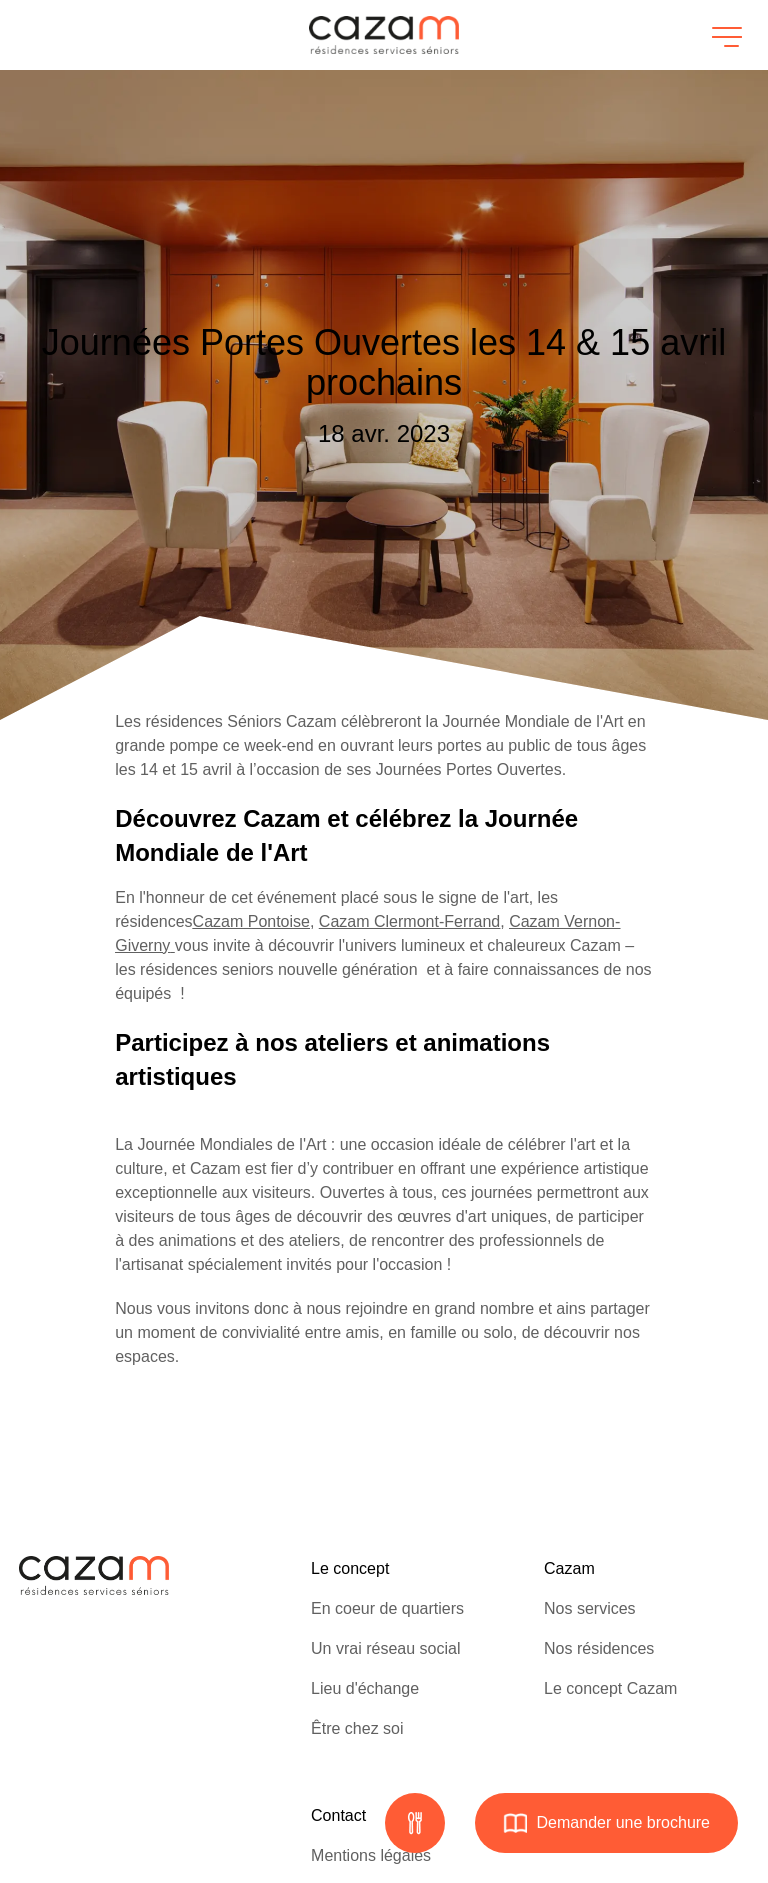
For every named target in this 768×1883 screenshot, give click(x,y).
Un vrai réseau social (385, 1648)
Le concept (350, 1568)
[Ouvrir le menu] (724, 35)
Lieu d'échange (365, 1688)
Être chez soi (357, 1728)
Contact (338, 1815)
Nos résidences (599, 1648)
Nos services (590, 1608)
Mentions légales (371, 1855)
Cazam (569, 1568)
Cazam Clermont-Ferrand (409, 921)
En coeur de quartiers (387, 1608)
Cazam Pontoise (251, 921)
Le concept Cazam (610, 1688)
